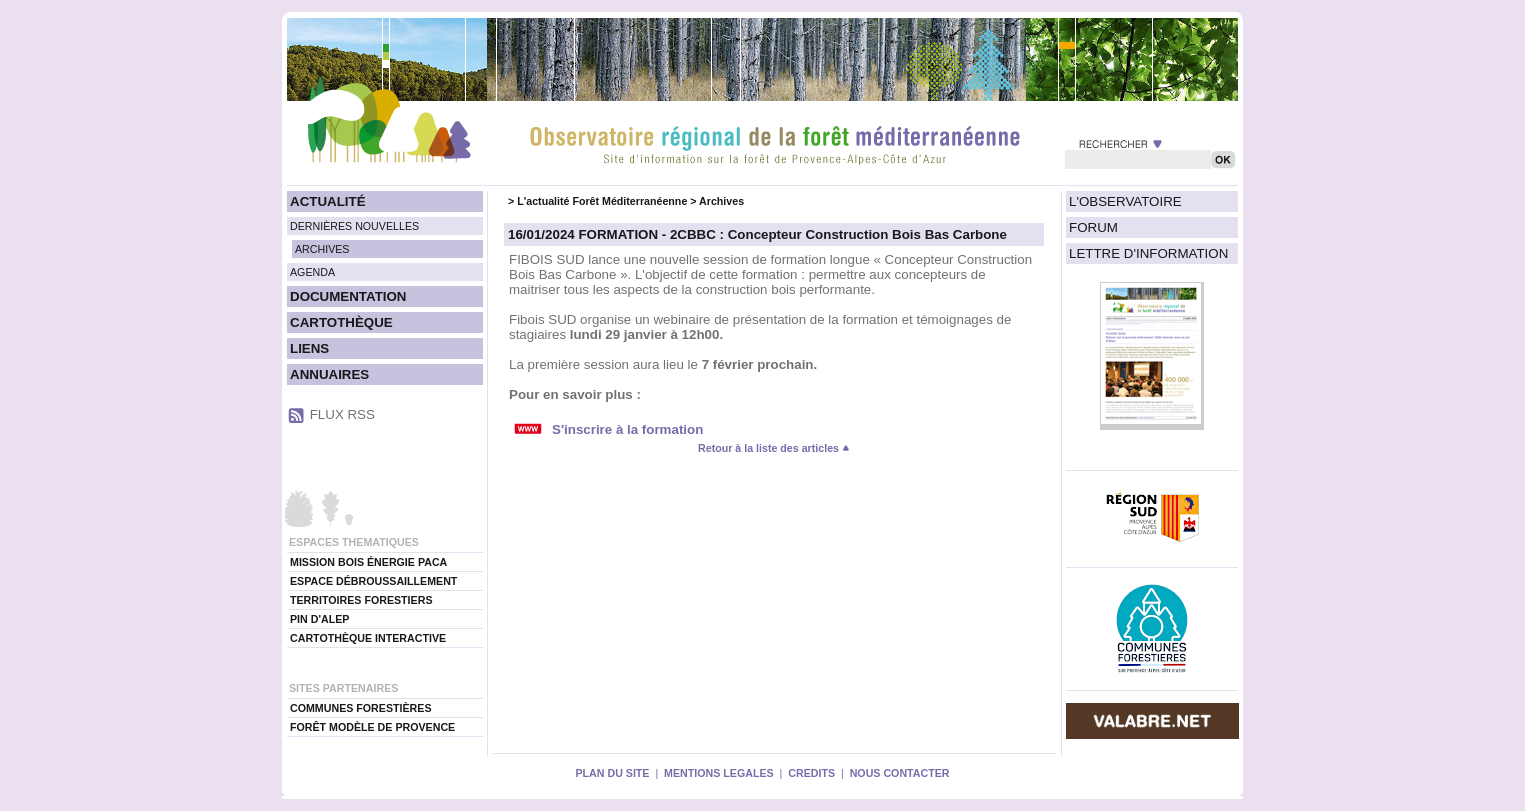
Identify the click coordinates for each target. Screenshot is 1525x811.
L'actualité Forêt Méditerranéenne (602, 201)
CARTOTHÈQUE (341, 322)
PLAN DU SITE (612, 773)
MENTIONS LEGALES (719, 773)
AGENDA (312, 272)
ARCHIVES (322, 249)
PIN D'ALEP (319, 619)
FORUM (1093, 227)
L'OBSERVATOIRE (1125, 201)
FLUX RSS (342, 414)
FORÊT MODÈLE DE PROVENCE (372, 727)
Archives (721, 201)
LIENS (309, 348)
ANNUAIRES (329, 374)
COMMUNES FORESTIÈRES (361, 708)
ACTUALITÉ (328, 201)
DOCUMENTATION (348, 296)
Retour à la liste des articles (774, 448)
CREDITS (811, 773)
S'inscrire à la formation (627, 429)
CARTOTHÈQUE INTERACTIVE (368, 638)
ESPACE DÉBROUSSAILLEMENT (373, 581)
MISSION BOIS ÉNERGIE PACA (368, 562)
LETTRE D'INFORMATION (1148, 253)
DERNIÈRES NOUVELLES (354, 226)
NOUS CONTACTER (900, 773)
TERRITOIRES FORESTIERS (361, 600)
